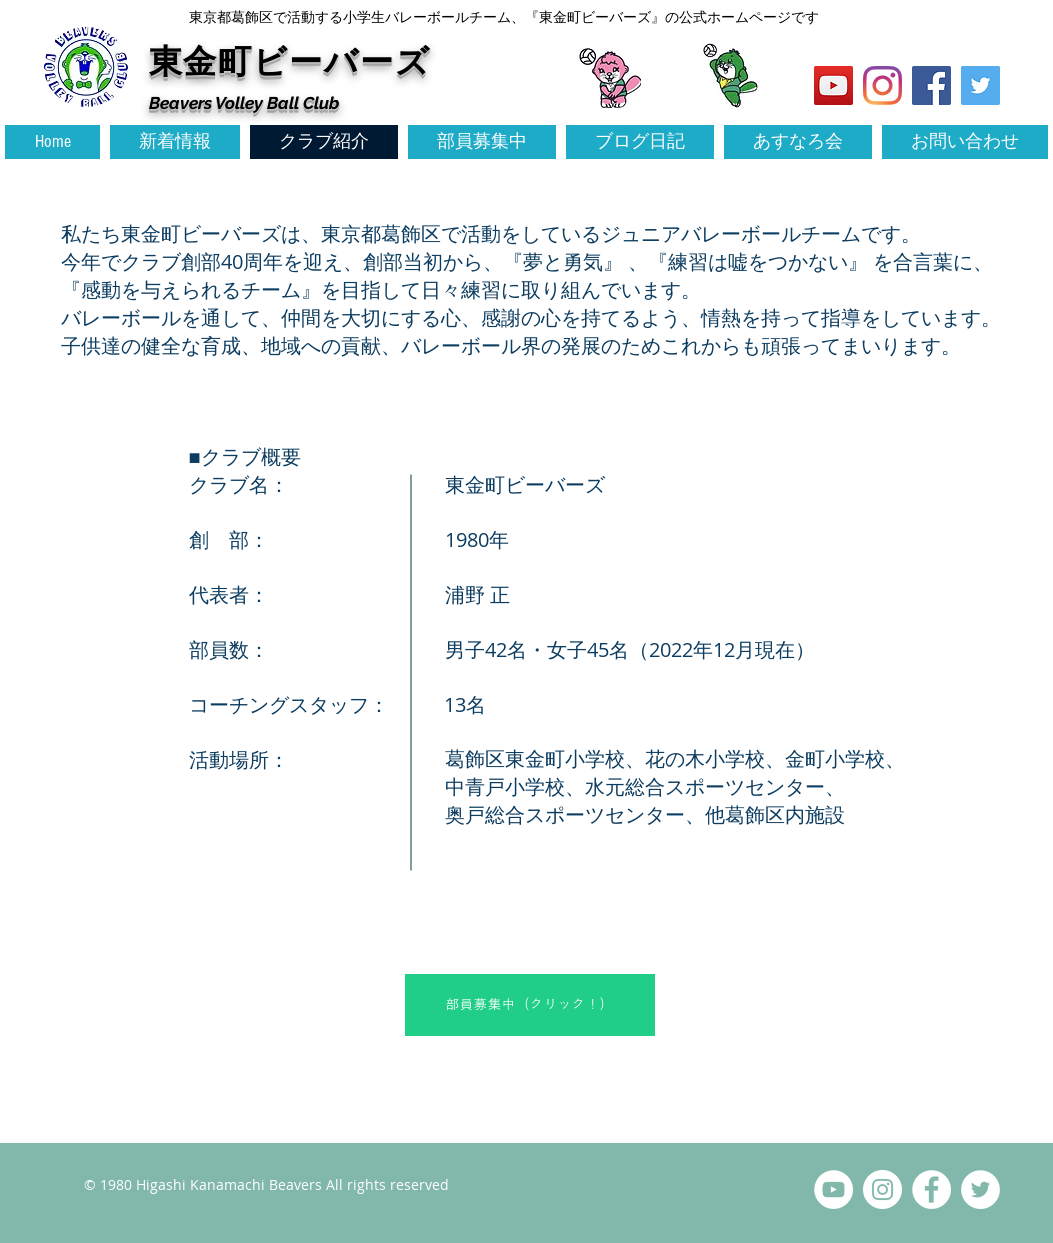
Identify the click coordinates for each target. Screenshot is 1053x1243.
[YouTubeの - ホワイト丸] (833, 1189)
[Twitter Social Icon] (980, 85)
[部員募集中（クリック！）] (530, 1005)
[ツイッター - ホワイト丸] (980, 1189)
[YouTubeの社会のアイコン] (833, 85)
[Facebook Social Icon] (931, 85)
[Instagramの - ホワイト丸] (882, 1189)
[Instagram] (882, 85)
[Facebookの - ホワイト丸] (931, 1189)
